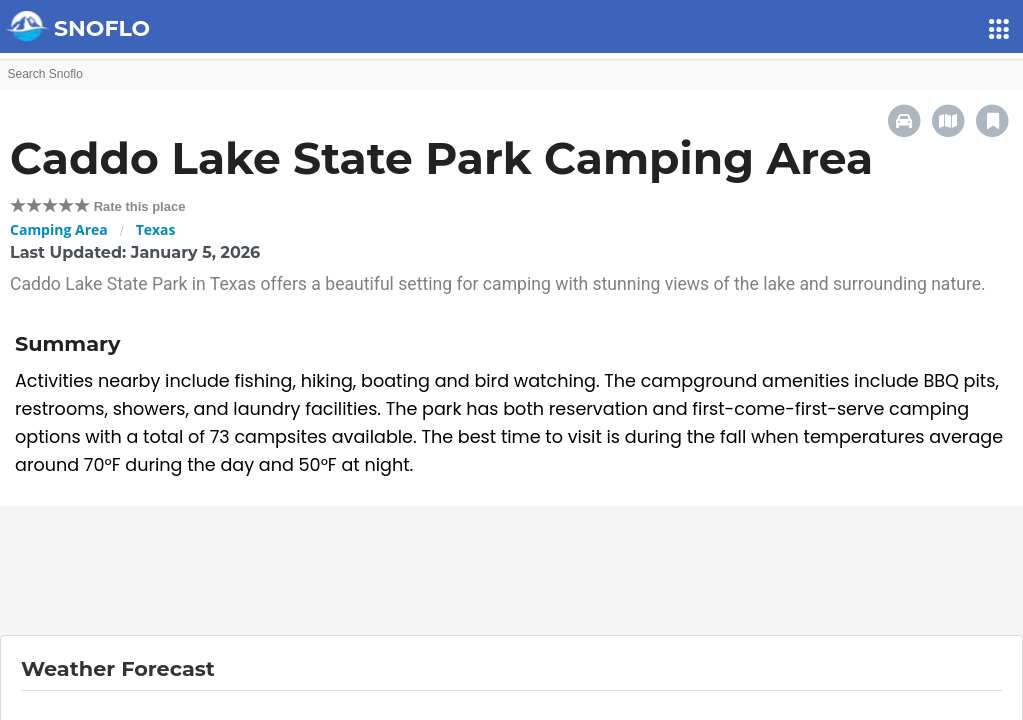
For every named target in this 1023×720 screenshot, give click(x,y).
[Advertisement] (512, 571)
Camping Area (59, 229)
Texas (156, 229)
